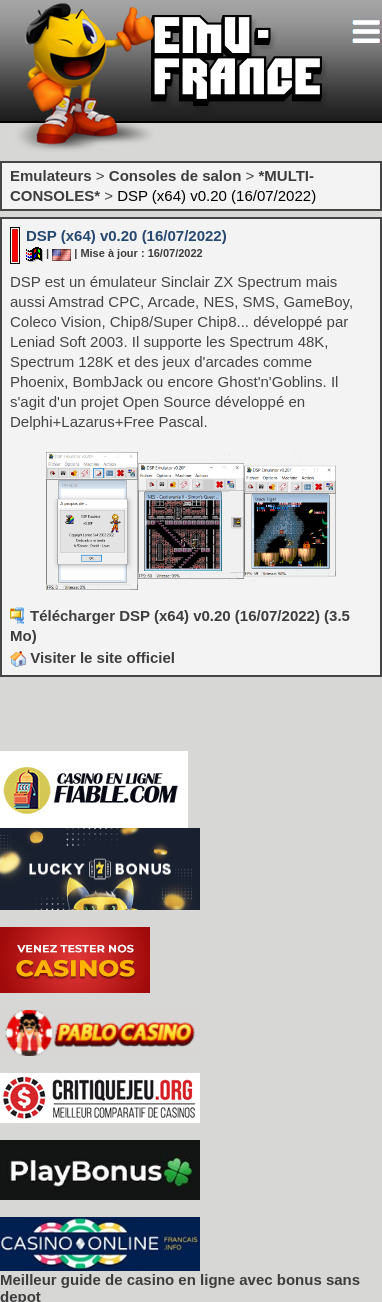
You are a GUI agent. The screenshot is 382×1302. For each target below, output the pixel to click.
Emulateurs (51, 175)
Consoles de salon (175, 175)
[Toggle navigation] (366, 31)
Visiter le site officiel (92, 657)
